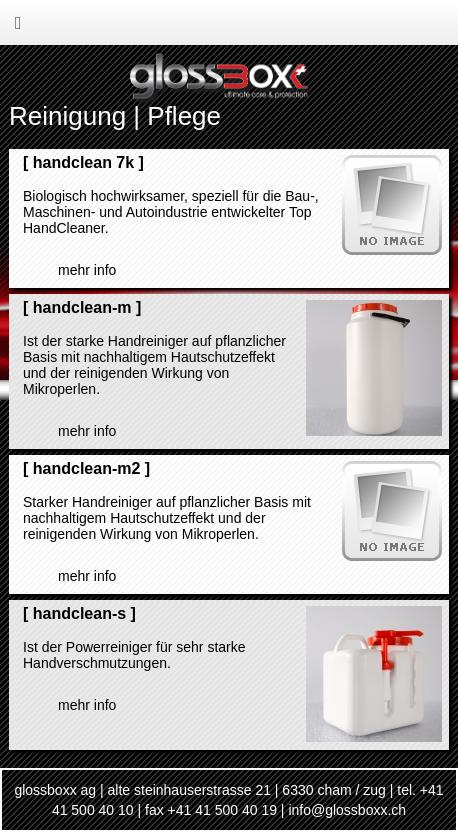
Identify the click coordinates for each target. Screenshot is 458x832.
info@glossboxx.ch (347, 810)
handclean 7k (83, 162)
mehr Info (87, 270)
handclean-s (79, 613)
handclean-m (82, 307)
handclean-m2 (87, 468)
